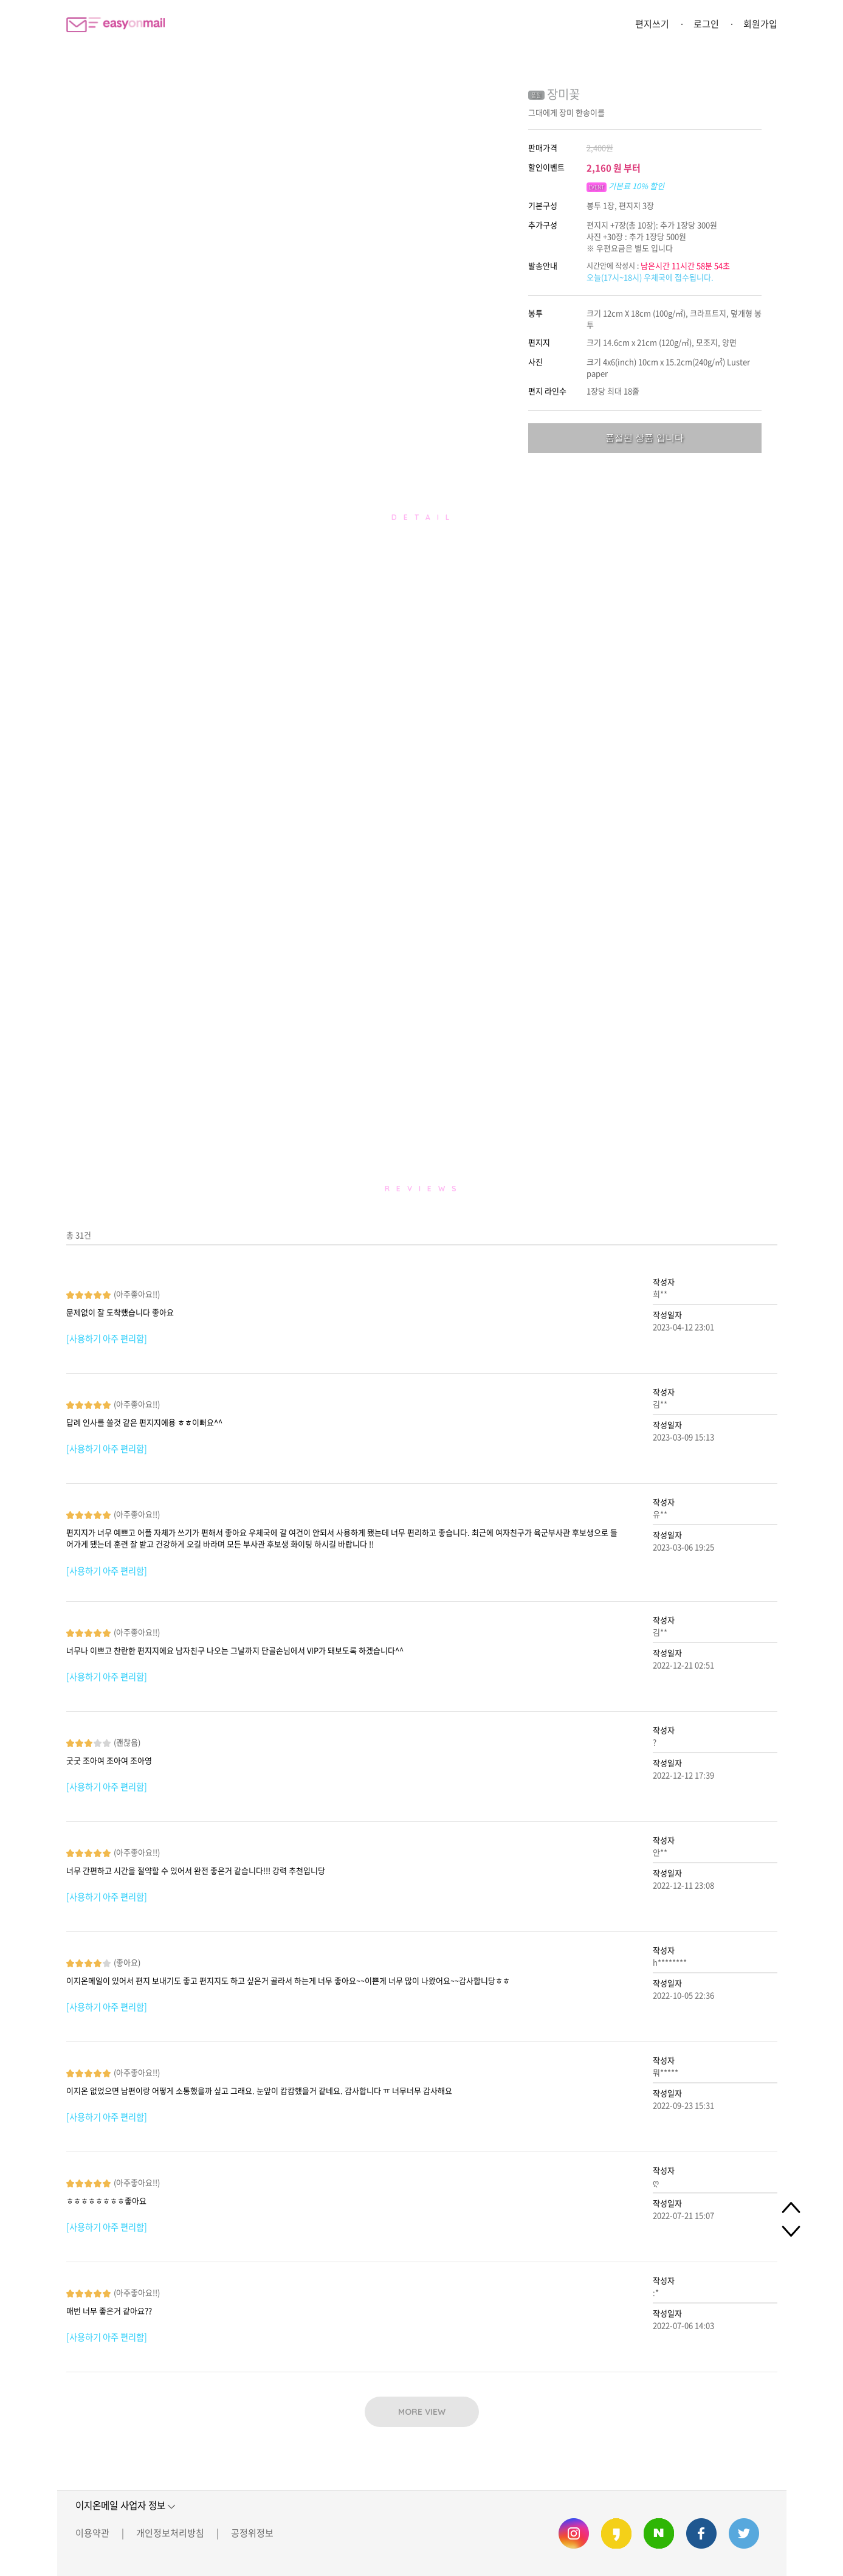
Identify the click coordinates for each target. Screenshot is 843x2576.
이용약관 (92, 2533)
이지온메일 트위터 (744, 2533)
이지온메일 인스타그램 (574, 2533)
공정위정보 (252, 2533)
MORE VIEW (422, 2411)
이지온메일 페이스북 (701, 2533)
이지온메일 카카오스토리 (616, 2533)
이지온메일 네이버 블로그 (659, 2533)
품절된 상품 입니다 (644, 437)
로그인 (706, 23)
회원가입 (760, 23)
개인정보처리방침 (170, 2533)
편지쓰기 (652, 23)
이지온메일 (115, 24)
